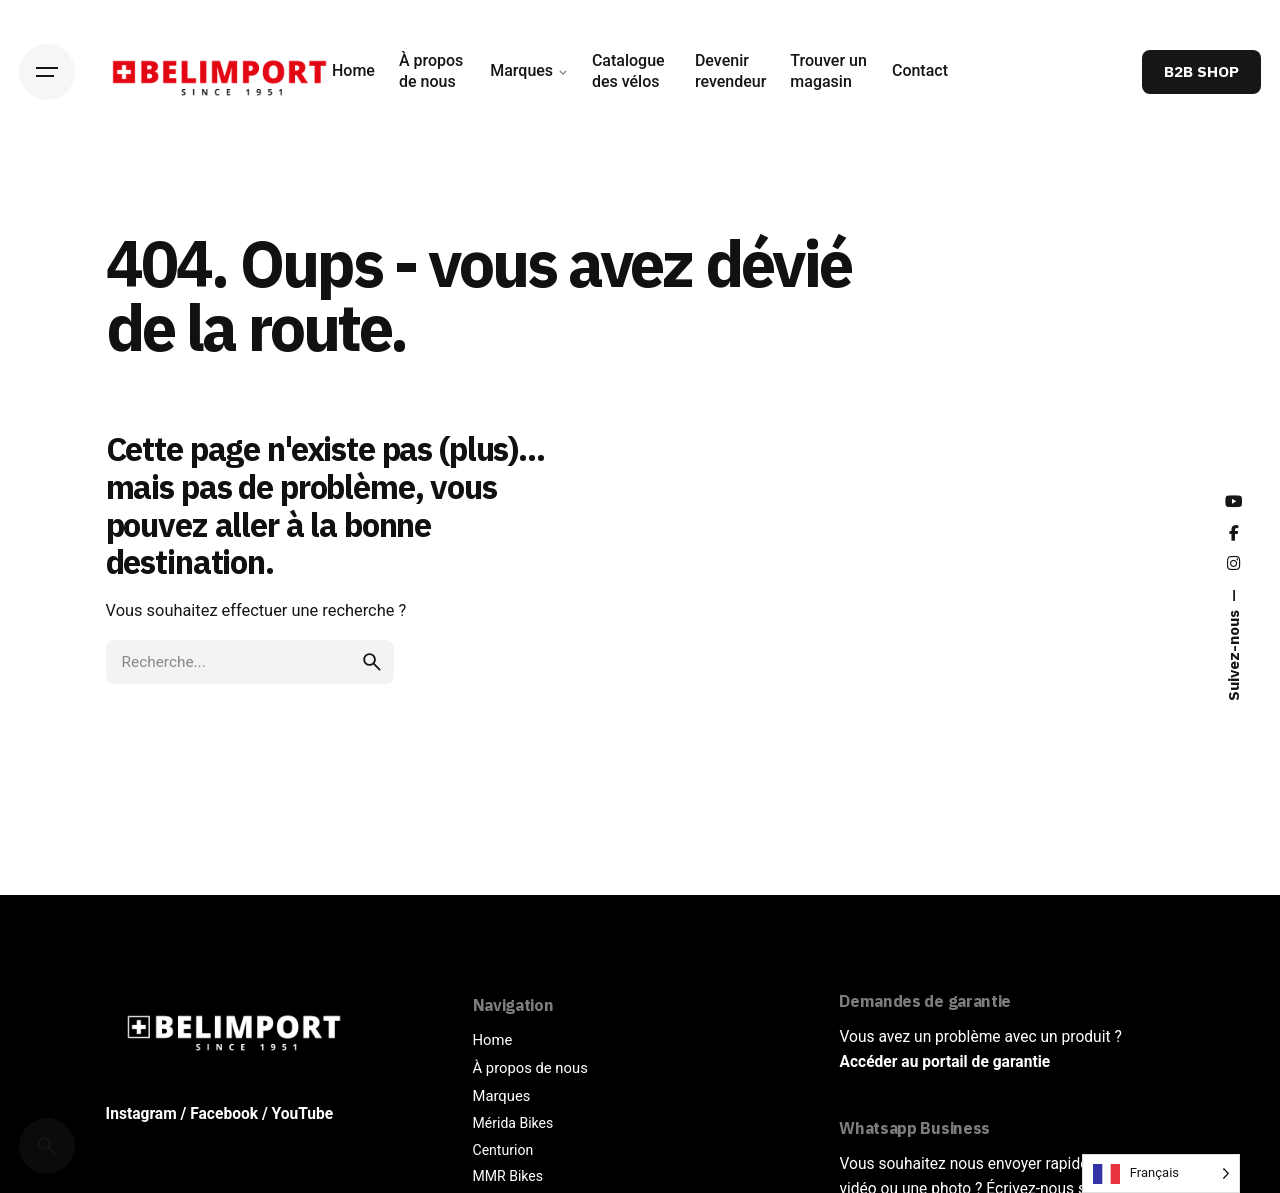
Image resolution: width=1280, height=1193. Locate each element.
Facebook (224, 1114)
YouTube (303, 1114)
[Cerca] (47, 1146)
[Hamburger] (47, 72)
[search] (372, 662)
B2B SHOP (1201, 71)
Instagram (141, 1114)
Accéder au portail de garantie (944, 1062)
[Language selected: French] (1161, 1173)
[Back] (47, 190)
